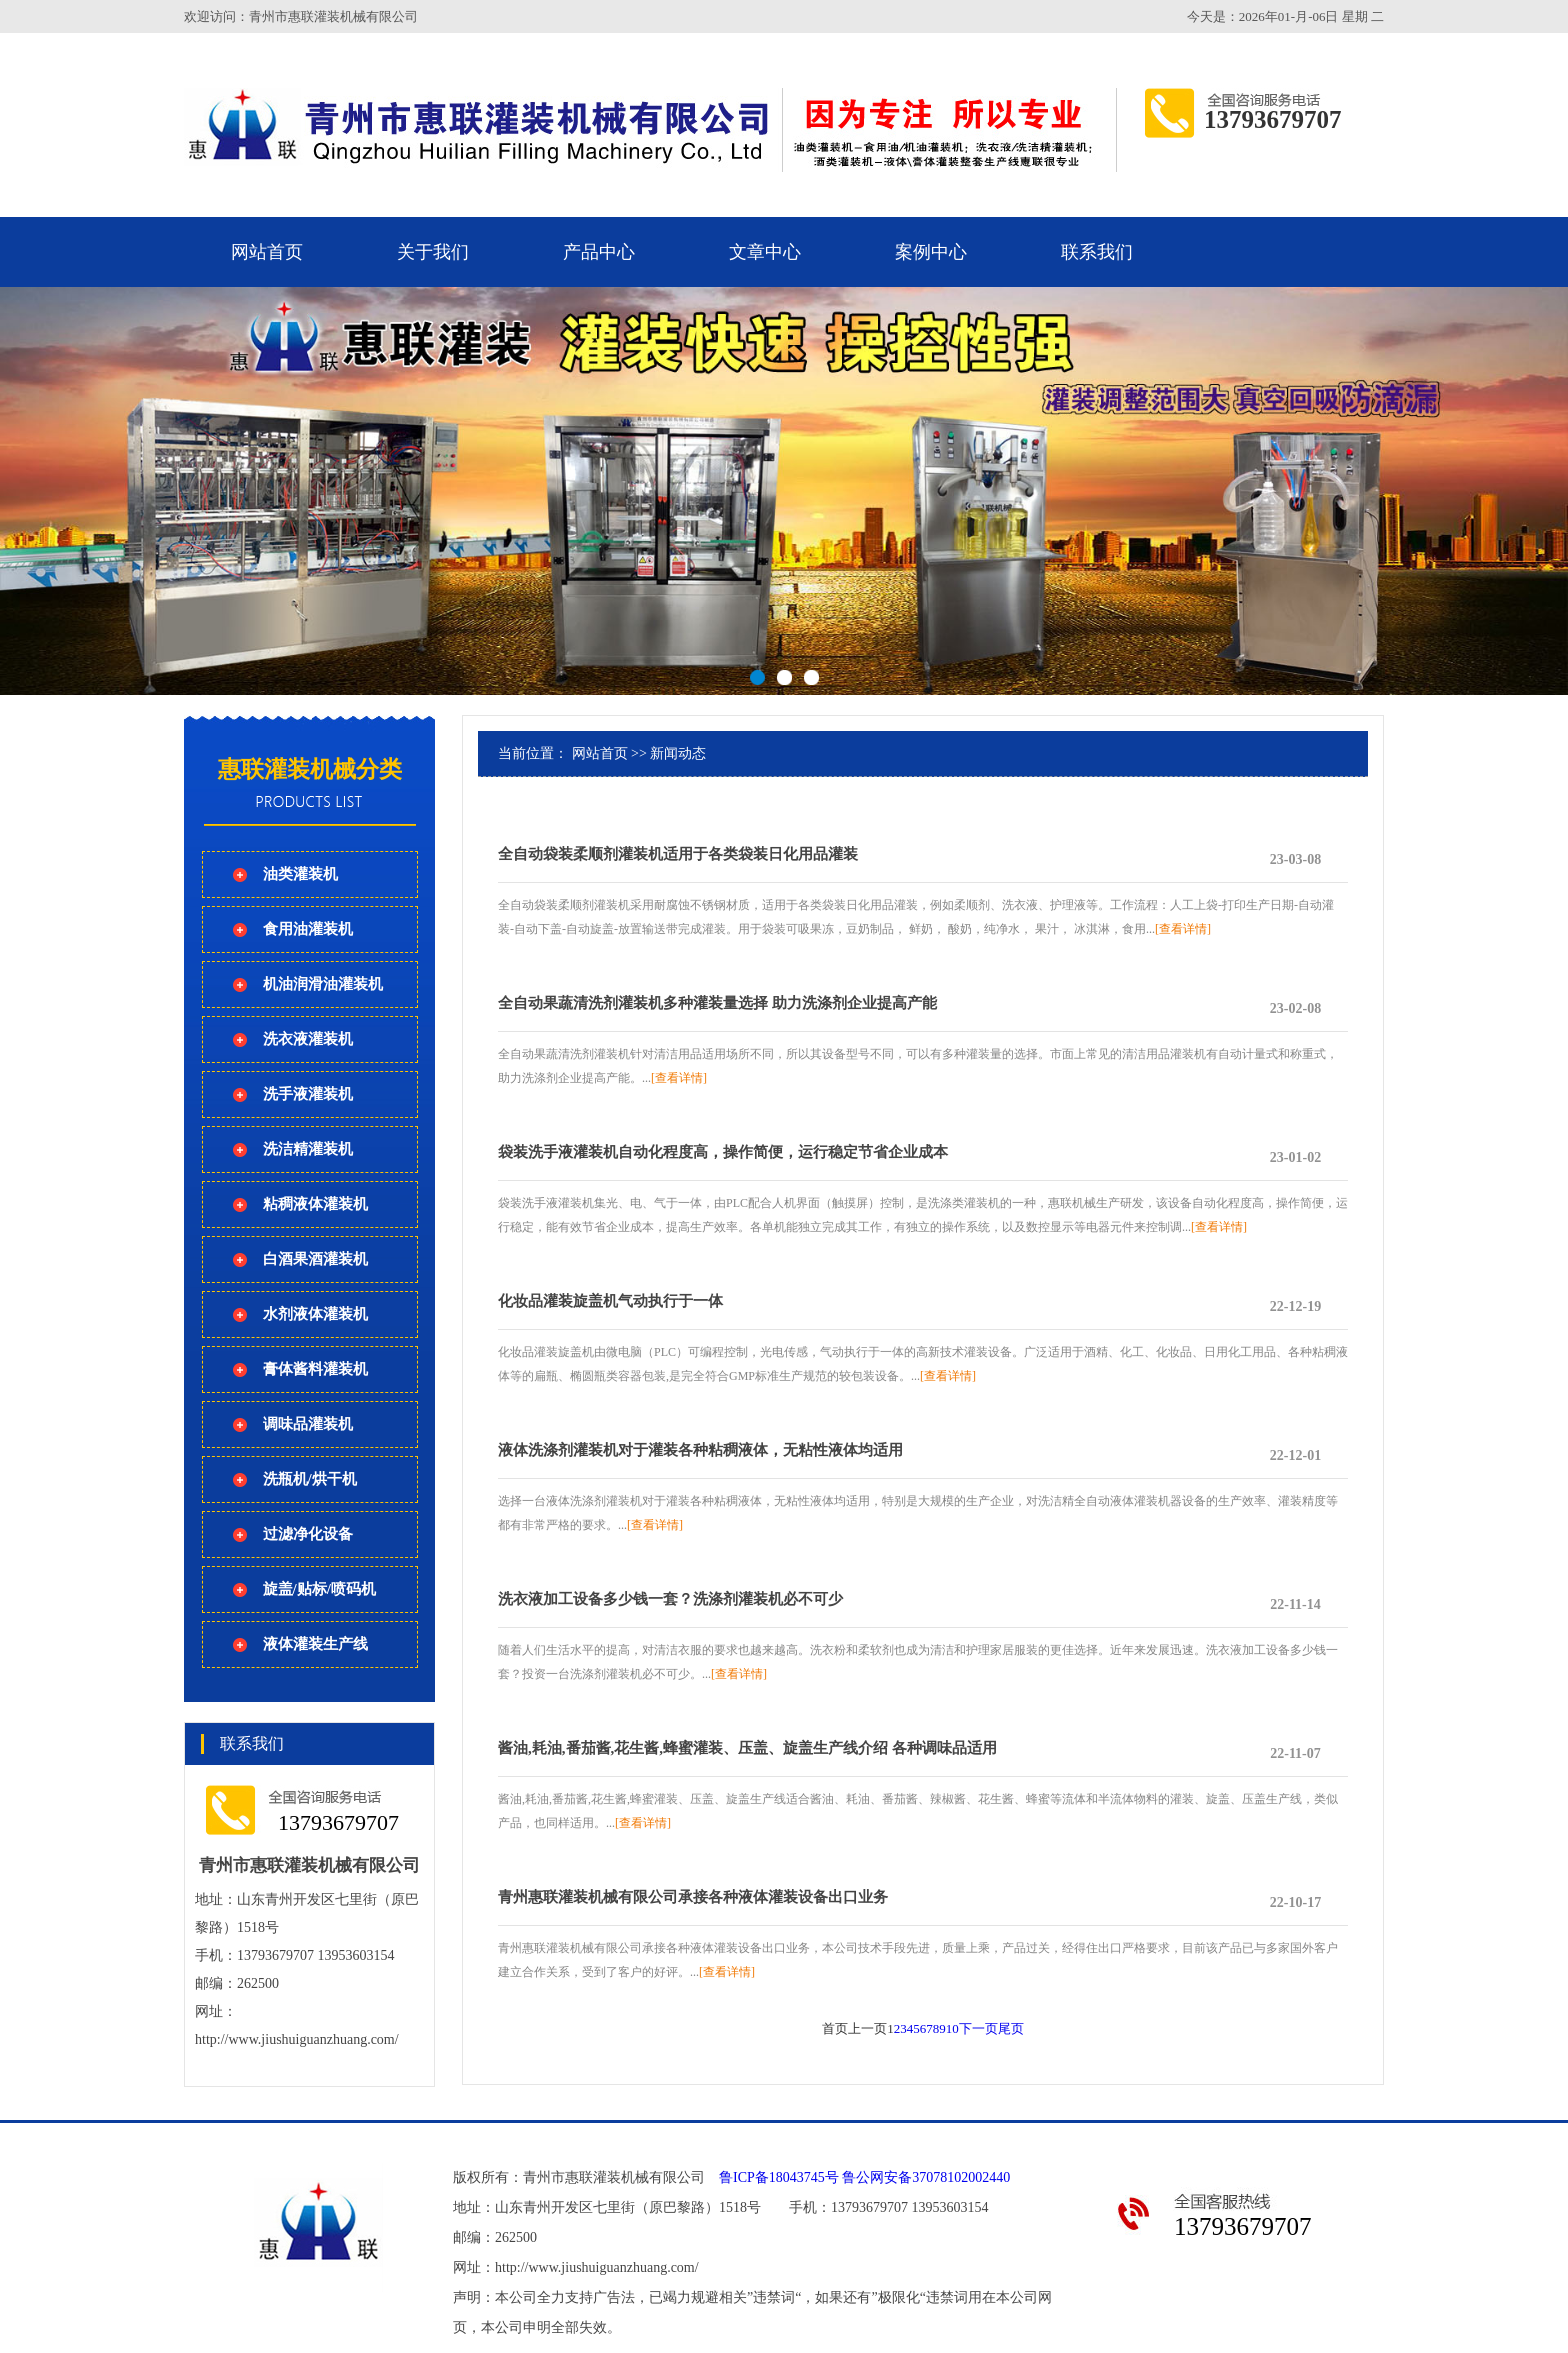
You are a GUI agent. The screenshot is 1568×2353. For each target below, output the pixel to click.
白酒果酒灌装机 (315, 1259)
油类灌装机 (300, 874)
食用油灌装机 (308, 929)
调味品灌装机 (308, 1424)
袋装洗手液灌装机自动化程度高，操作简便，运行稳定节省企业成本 (723, 1152)
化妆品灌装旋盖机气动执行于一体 (610, 1301)
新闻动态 (678, 753)
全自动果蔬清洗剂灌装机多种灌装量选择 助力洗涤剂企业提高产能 (717, 1003)
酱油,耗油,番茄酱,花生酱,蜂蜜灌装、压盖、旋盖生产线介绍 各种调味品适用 (747, 1748)
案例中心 (931, 252)
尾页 (1011, 2028)
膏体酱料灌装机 (315, 1369)
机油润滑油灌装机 (323, 984)
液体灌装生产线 (315, 1644)
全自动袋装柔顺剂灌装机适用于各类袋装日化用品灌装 (678, 854)
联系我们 (1097, 252)
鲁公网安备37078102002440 (926, 2177)
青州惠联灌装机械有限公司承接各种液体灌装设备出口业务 (693, 1897)
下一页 (978, 2028)
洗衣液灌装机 (308, 1039)
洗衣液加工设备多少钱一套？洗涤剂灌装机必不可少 (670, 1599)
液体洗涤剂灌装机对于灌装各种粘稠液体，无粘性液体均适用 (700, 1450)
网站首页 (267, 252)
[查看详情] (1183, 929)
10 (952, 2028)
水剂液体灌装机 (315, 1314)
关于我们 (433, 252)
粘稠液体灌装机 (315, 1204)
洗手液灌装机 (308, 1094)
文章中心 (765, 252)
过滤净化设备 (308, 1534)
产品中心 (599, 252)
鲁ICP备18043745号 (779, 2177)
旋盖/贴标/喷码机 (319, 1589)
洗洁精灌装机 (308, 1149)
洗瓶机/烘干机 (310, 1479)
